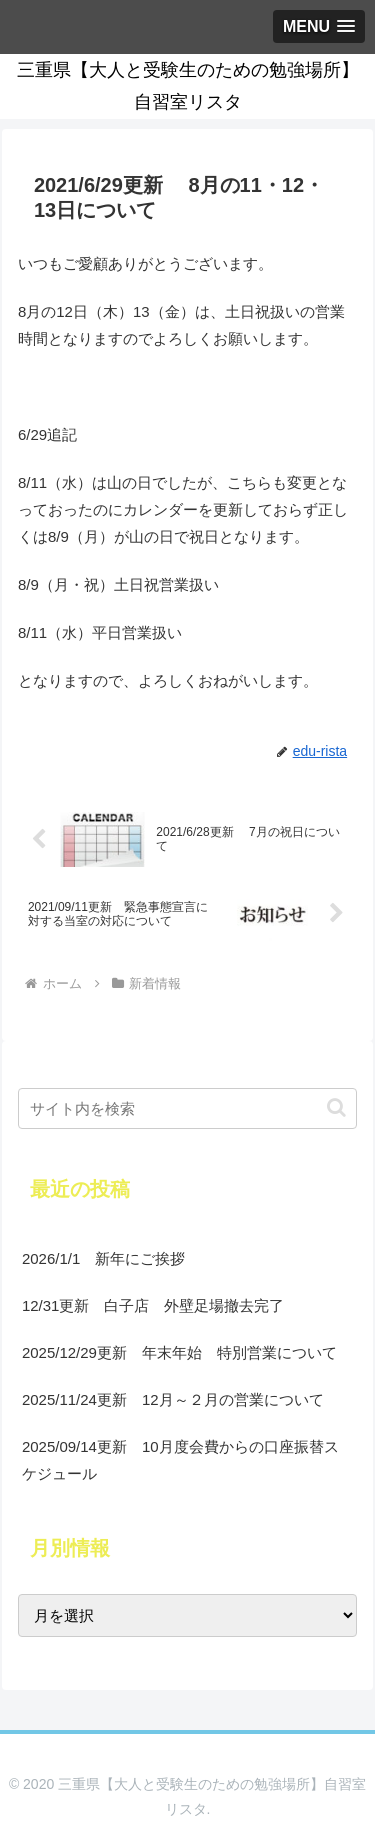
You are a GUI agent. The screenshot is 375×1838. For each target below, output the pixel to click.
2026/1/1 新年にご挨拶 (103, 1258)
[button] (336, 1107)
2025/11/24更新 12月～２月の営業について (173, 1399)
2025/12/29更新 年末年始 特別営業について (179, 1352)
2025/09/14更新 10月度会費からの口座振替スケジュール (180, 1460)
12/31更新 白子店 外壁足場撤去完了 (153, 1305)
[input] (187, 1108)
